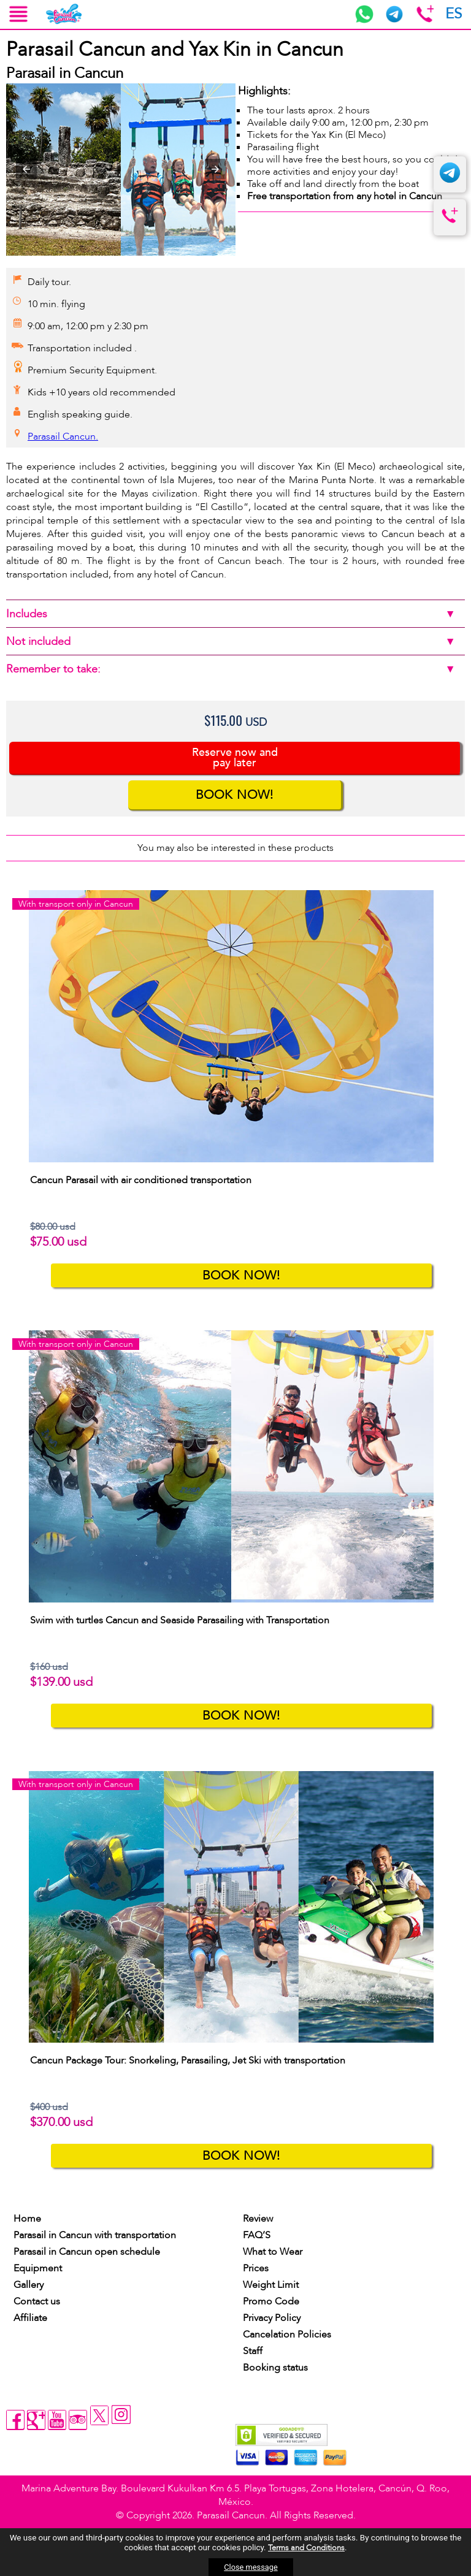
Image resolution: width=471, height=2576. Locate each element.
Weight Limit (271, 2285)
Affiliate (30, 2318)
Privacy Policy (272, 2318)
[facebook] (15, 2420)
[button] (26, 169)
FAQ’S (256, 2235)
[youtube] (57, 2420)
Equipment (37, 2268)
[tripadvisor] (78, 2420)
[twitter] (101, 2422)
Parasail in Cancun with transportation (94, 2235)
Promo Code (271, 2301)
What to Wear (272, 2251)
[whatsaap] (364, 20)
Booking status (275, 2367)
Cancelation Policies (287, 2334)
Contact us (36, 2301)
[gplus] (36, 2420)
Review (258, 2218)
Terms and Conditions (306, 2547)
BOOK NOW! (235, 795)
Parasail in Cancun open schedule (86, 2251)
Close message (250, 2567)
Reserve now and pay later (235, 758)
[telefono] (449, 224)
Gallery (28, 2285)
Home (27, 2218)
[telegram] (394, 20)
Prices (256, 2268)
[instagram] (121, 2416)
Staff (252, 2351)
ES (453, 14)
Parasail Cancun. (63, 436)
